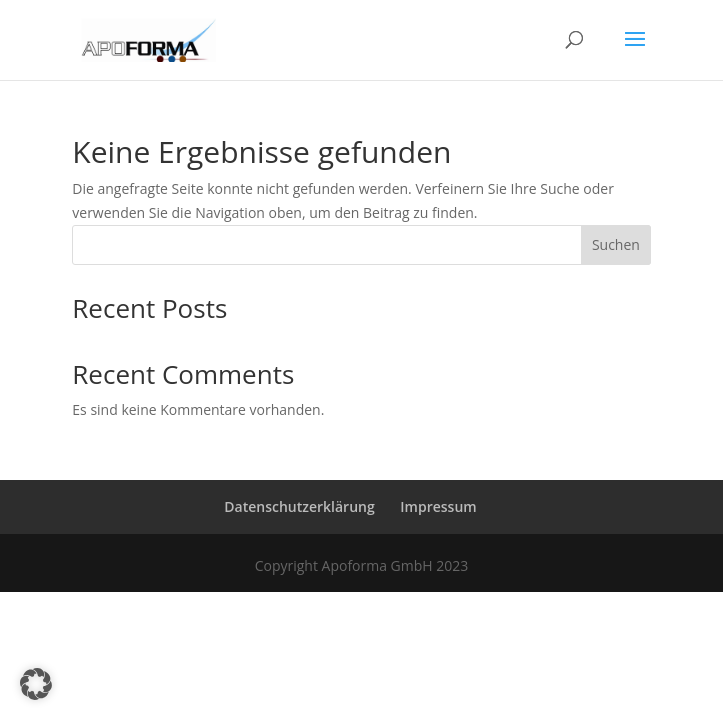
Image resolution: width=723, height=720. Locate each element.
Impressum (438, 506)
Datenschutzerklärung (299, 506)
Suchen (616, 244)
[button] (36, 684)
